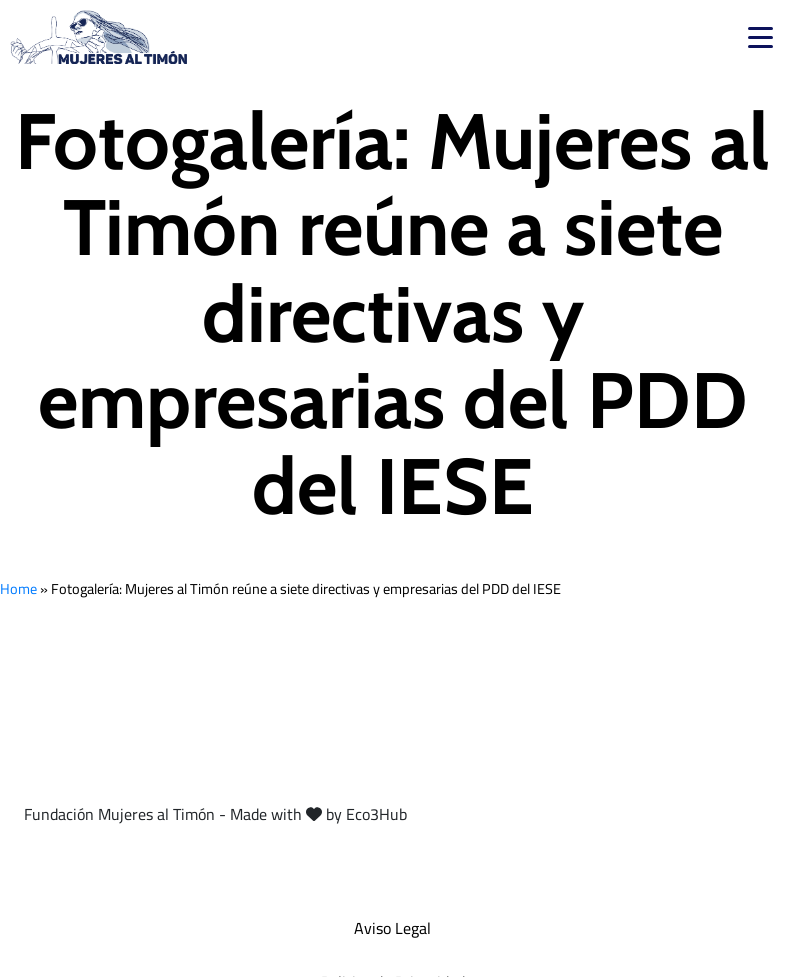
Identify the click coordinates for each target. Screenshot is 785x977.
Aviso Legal (392, 928)
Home (18, 588)
